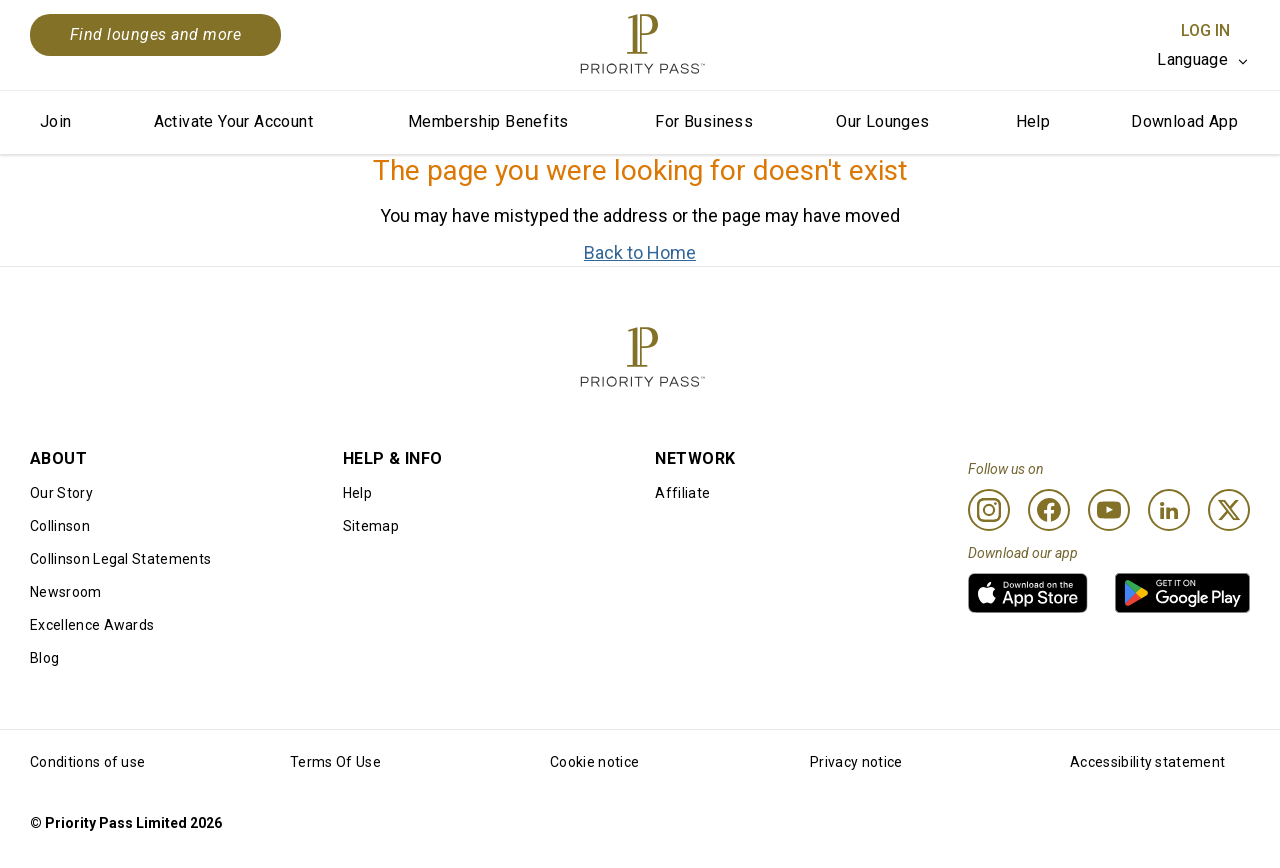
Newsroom (66, 592)
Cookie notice (594, 762)
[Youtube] (1109, 510)
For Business (704, 121)
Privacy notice (856, 762)
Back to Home (640, 252)
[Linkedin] (1169, 510)
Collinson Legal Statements (120, 559)
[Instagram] (989, 510)
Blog (44, 658)
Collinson (60, 526)
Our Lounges (882, 121)
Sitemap (371, 526)
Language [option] (1192, 59)
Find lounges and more (155, 34)
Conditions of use (87, 762)
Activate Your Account (233, 121)
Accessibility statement (1147, 762)
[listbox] (1203, 60)
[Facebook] (1049, 510)
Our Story (61, 493)
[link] (1028, 593)
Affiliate (682, 493)
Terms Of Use (335, 762)
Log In (1205, 30)
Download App (1184, 121)
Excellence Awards (92, 625)
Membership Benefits (488, 121)
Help (1033, 121)
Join (56, 121)
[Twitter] (1229, 510)
